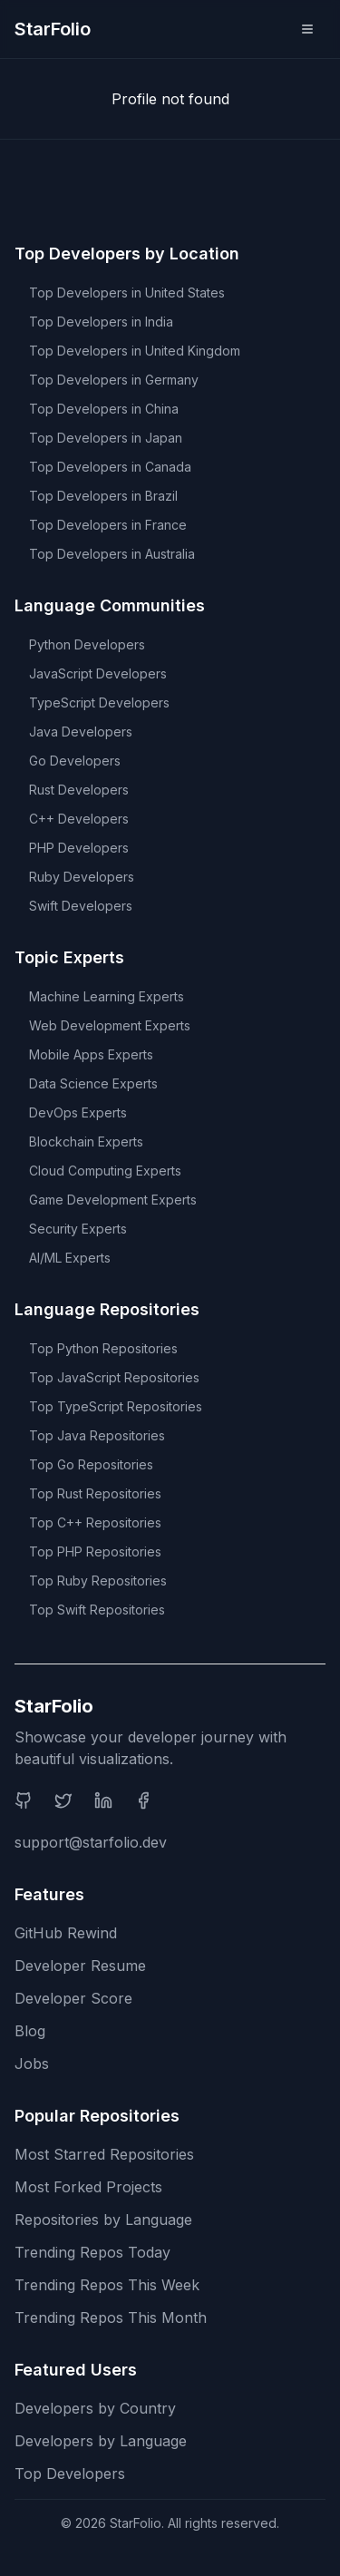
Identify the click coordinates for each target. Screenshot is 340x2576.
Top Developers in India (101, 321)
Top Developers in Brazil (103, 495)
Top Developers (70, 2473)
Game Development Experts (113, 1199)
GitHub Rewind (66, 1933)
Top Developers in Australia (112, 553)
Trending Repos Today (92, 2252)
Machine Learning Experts (106, 996)
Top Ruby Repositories (98, 1580)
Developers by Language (101, 2441)
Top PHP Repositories (95, 1551)
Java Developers (80, 731)
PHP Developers (79, 847)
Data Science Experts (93, 1083)
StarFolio (53, 29)
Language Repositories (107, 1309)
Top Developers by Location (127, 253)
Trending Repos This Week (107, 2285)
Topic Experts (69, 957)
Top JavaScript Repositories (114, 1377)
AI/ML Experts (70, 1257)
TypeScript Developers (99, 702)
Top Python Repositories (103, 1348)
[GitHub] (24, 1800)
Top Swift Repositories (97, 1609)
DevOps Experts (78, 1112)
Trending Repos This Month (111, 2317)
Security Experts (78, 1228)
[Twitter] (63, 1800)
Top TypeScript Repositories (115, 1406)
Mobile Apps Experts (91, 1054)
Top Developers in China (104, 408)
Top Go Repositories (91, 1464)
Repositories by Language (103, 2219)
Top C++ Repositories (95, 1522)
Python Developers (87, 644)
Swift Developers (80, 905)
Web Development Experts (109, 1025)
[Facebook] (143, 1800)
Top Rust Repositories (95, 1493)
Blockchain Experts (86, 1141)
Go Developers (75, 760)
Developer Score (73, 1998)
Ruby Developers (81, 876)
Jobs (32, 2063)
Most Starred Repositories (104, 2154)
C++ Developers (79, 818)
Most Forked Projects (88, 2187)
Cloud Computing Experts (105, 1170)
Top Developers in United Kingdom (134, 350)
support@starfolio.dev (91, 1842)
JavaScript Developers (98, 673)
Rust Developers (79, 789)
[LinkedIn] (103, 1800)
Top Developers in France (108, 524)
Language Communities (110, 605)
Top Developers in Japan (105, 437)
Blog (30, 2031)
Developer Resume (80, 1965)
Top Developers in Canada (110, 466)
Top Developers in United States (127, 292)
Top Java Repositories (97, 1435)
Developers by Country (95, 2408)
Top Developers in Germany (114, 379)
